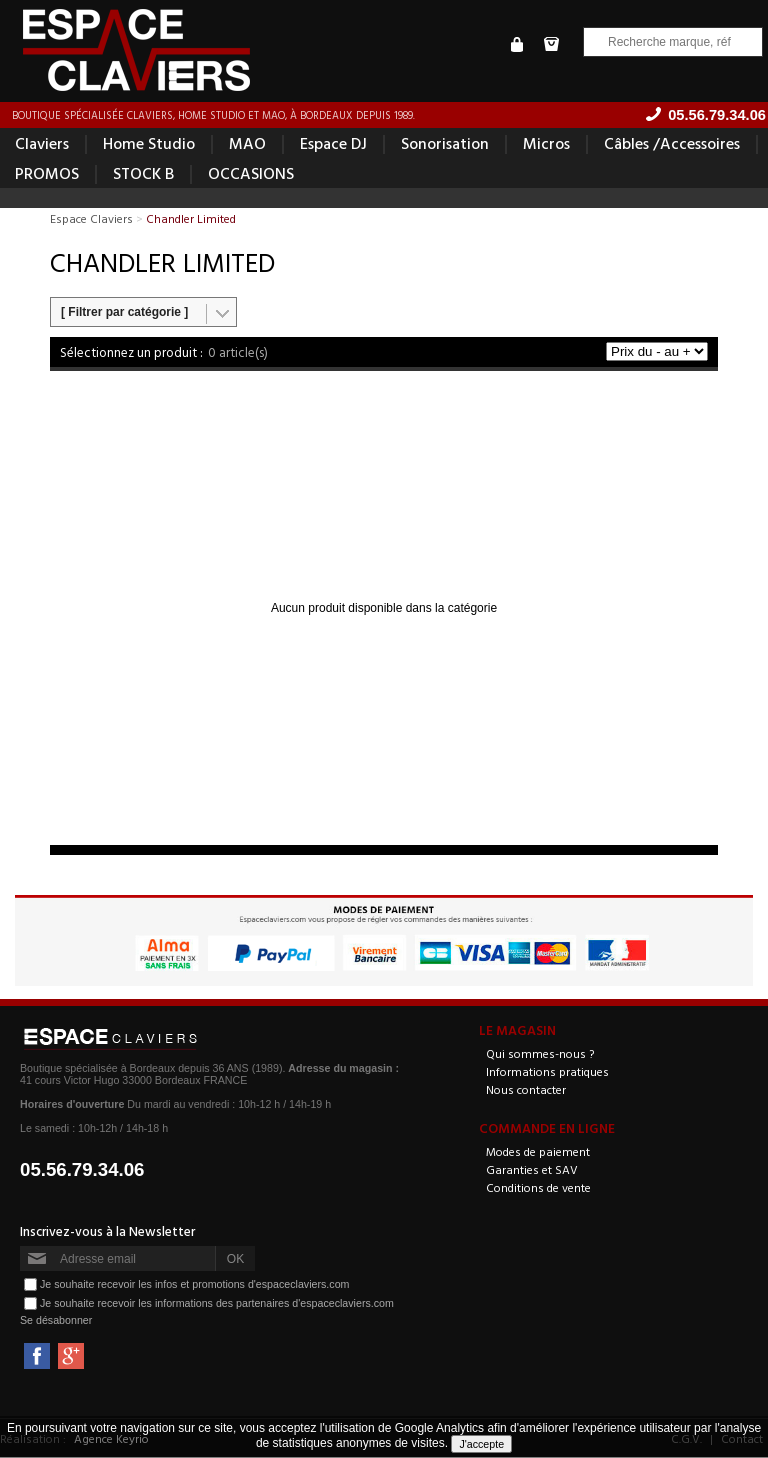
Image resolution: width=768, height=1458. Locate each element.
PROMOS (47, 174)
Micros (546, 144)
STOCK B (143, 174)
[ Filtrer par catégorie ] (124, 313)
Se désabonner (56, 1321)
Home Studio (149, 144)
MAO (247, 144)
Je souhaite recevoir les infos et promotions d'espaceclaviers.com (194, 1285)
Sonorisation (445, 144)
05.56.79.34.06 (82, 1170)
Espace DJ (333, 144)
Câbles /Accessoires (672, 144)
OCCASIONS (251, 174)
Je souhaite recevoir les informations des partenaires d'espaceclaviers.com (217, 1304)
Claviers (42, 144)
